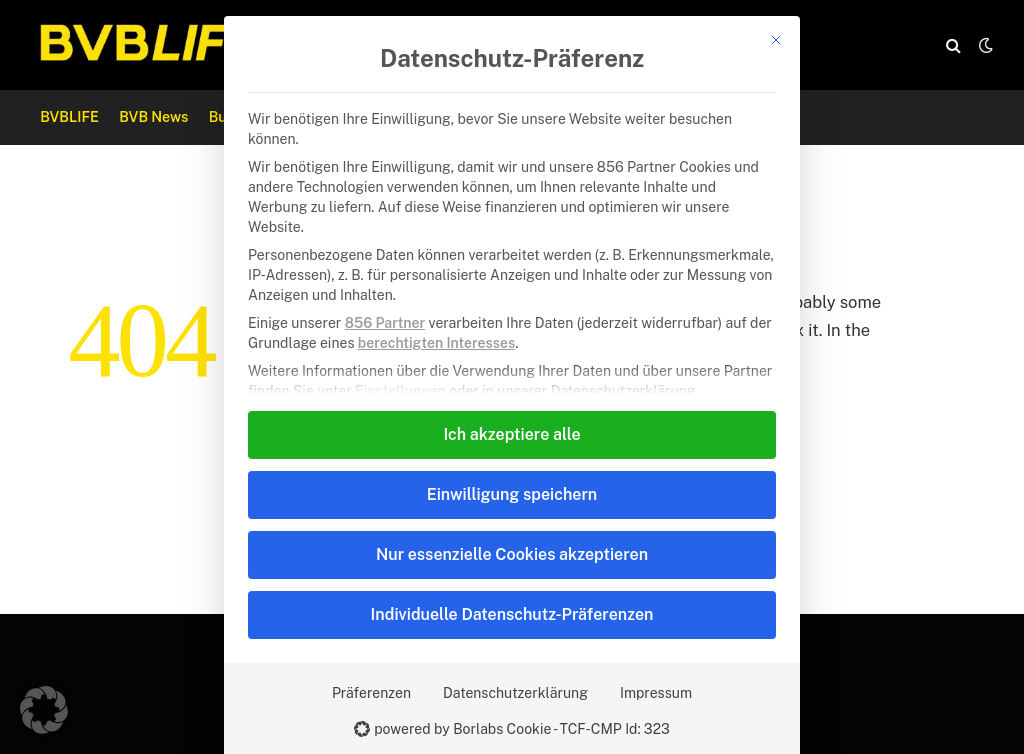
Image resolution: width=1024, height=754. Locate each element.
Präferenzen (371, 693)
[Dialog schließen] (776, 40)
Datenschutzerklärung (515, 693)
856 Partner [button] (385, 323)
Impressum (656, 693)
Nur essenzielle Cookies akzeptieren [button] (512, 554)
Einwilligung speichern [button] (512, 494)
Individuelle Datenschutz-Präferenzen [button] (512, 614)
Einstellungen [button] (400, 391)
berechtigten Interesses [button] (436, 343)
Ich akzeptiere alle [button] (511, 434)
